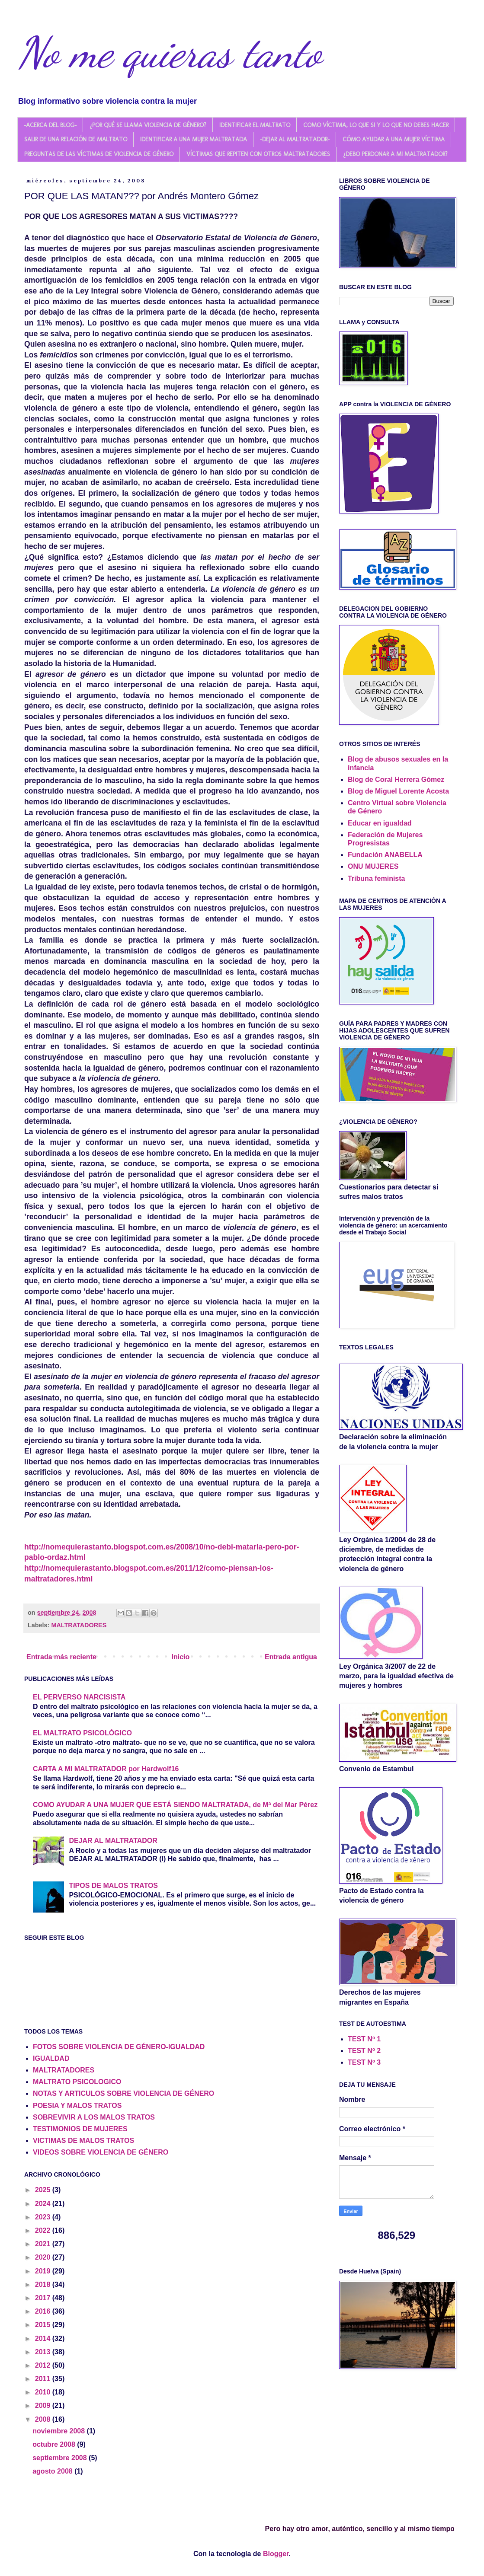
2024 (43, 2203)
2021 (43, 2244)
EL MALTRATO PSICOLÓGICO (82, 1733)
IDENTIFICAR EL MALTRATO (254, 125)
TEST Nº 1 (364, 2039)
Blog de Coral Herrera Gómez (396, 779)
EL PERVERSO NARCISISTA (79, 1697)
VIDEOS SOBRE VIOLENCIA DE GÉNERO (100, 2152)
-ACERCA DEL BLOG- (50, 125)
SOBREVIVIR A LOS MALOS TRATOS (94, 2117)
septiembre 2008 (60, 2457)
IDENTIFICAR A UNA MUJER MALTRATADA (193, 139)
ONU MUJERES (373, 866)
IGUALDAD (51, 2058)
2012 (43, 2365)
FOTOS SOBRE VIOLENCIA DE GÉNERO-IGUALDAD (119, 2046)
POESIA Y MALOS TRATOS (77, 2105)
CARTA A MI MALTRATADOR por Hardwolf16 (106, 1769)
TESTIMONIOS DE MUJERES (80, 2129)
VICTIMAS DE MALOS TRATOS (83, 2140)
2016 (43, 2311)
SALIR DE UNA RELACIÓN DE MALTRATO (75, 139)
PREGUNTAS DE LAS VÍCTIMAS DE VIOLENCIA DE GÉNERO (98, 154)
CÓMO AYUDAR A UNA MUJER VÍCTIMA (394, 139)
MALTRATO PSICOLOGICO (77, 2081)
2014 (43, 2338)
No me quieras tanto (169, 52)
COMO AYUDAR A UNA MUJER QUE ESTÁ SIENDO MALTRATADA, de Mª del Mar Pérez (175, 1804)
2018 (43, 2284)
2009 (43, 2405)
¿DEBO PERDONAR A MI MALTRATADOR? (395, 154)
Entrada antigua (291, 1657)
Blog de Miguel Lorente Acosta (398, 791)
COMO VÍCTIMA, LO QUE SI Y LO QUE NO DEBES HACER (376, 125)
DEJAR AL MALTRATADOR (113, 1840)
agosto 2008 (53, 2471)
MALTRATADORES (78, 1625)
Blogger (276, 2553)
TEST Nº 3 (364, 2062)
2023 (43, 2217)
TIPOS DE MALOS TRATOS (113, 1885)
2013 (43, 2352)
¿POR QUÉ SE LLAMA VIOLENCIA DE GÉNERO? (148, 125)
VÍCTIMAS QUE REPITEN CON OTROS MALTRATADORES (258, 154)
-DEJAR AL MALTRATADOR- (295, 139)
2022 (43, 2230)
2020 (43, 2257)
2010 (43, 2392)
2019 (43, 2271)
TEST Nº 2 (364, 2050)
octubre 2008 (54, 2444)
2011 (43, 2378)
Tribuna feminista (376, 878)
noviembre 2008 (59, 2431)
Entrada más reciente (61, 1657)
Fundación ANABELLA (385, 854)
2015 (43, 2324)
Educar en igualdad (380, 823)
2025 (43, 2189)
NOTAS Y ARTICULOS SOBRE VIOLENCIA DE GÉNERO (123, 2093)
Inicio (181, 1657)
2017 (43, 2298)
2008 (43, 2419)
